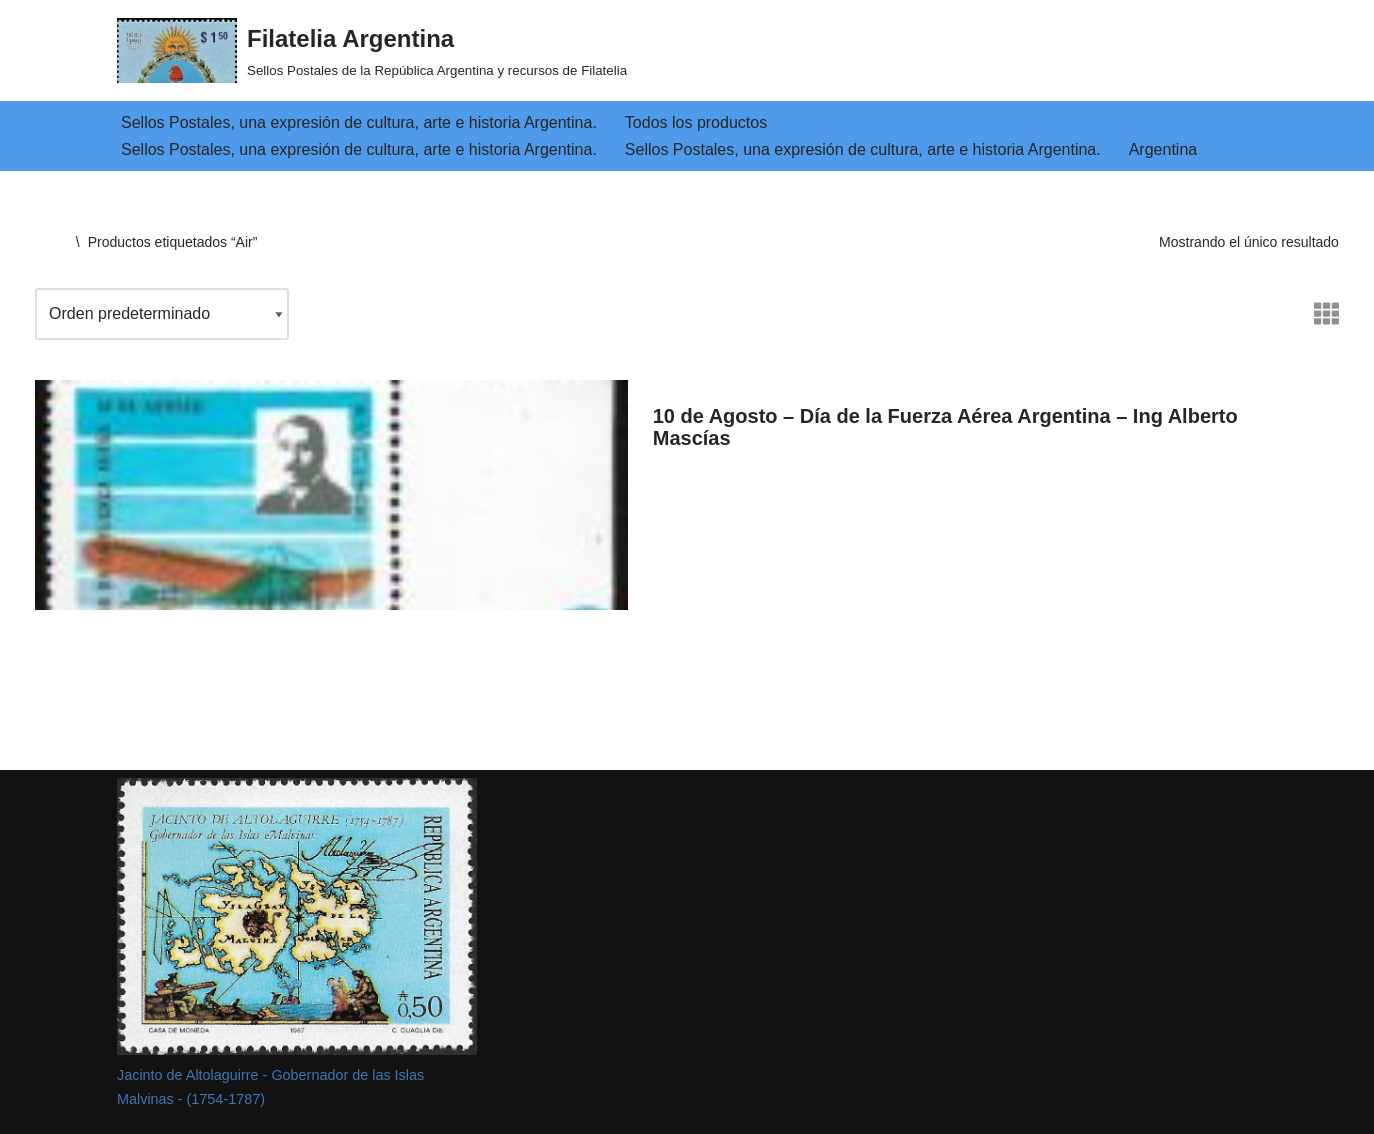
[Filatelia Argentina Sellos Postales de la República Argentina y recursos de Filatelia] (372, 50)
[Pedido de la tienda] (162, 313)
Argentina (1163, 149)
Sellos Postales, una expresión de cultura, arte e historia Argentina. (359, 122)
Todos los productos (696, 122)
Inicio (51, 242)
